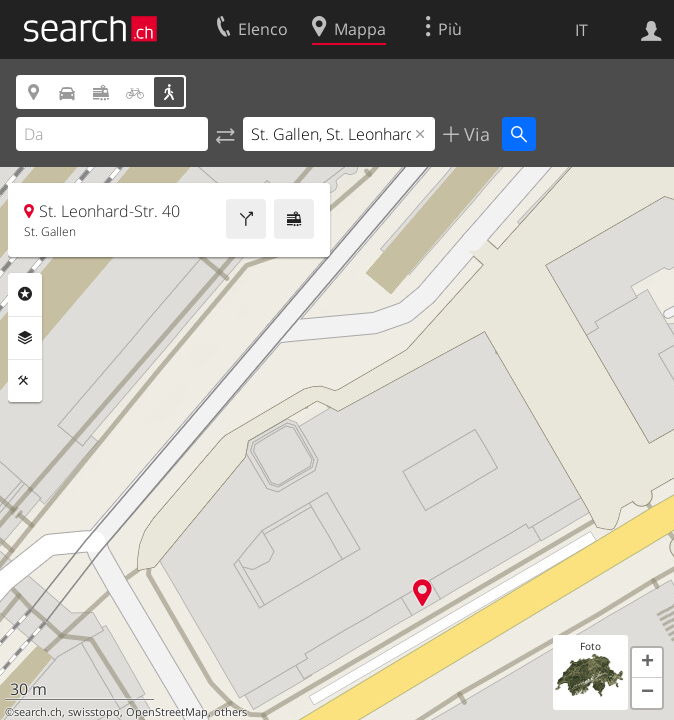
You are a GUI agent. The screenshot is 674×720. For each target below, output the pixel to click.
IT (581, 30)
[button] (647, 663)
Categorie (25, 294)
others (230, 712)
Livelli (25, 338)
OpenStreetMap (167, 712)
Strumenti (25, 381)
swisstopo (94, 712)
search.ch (38, 712)
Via (474, 134)
